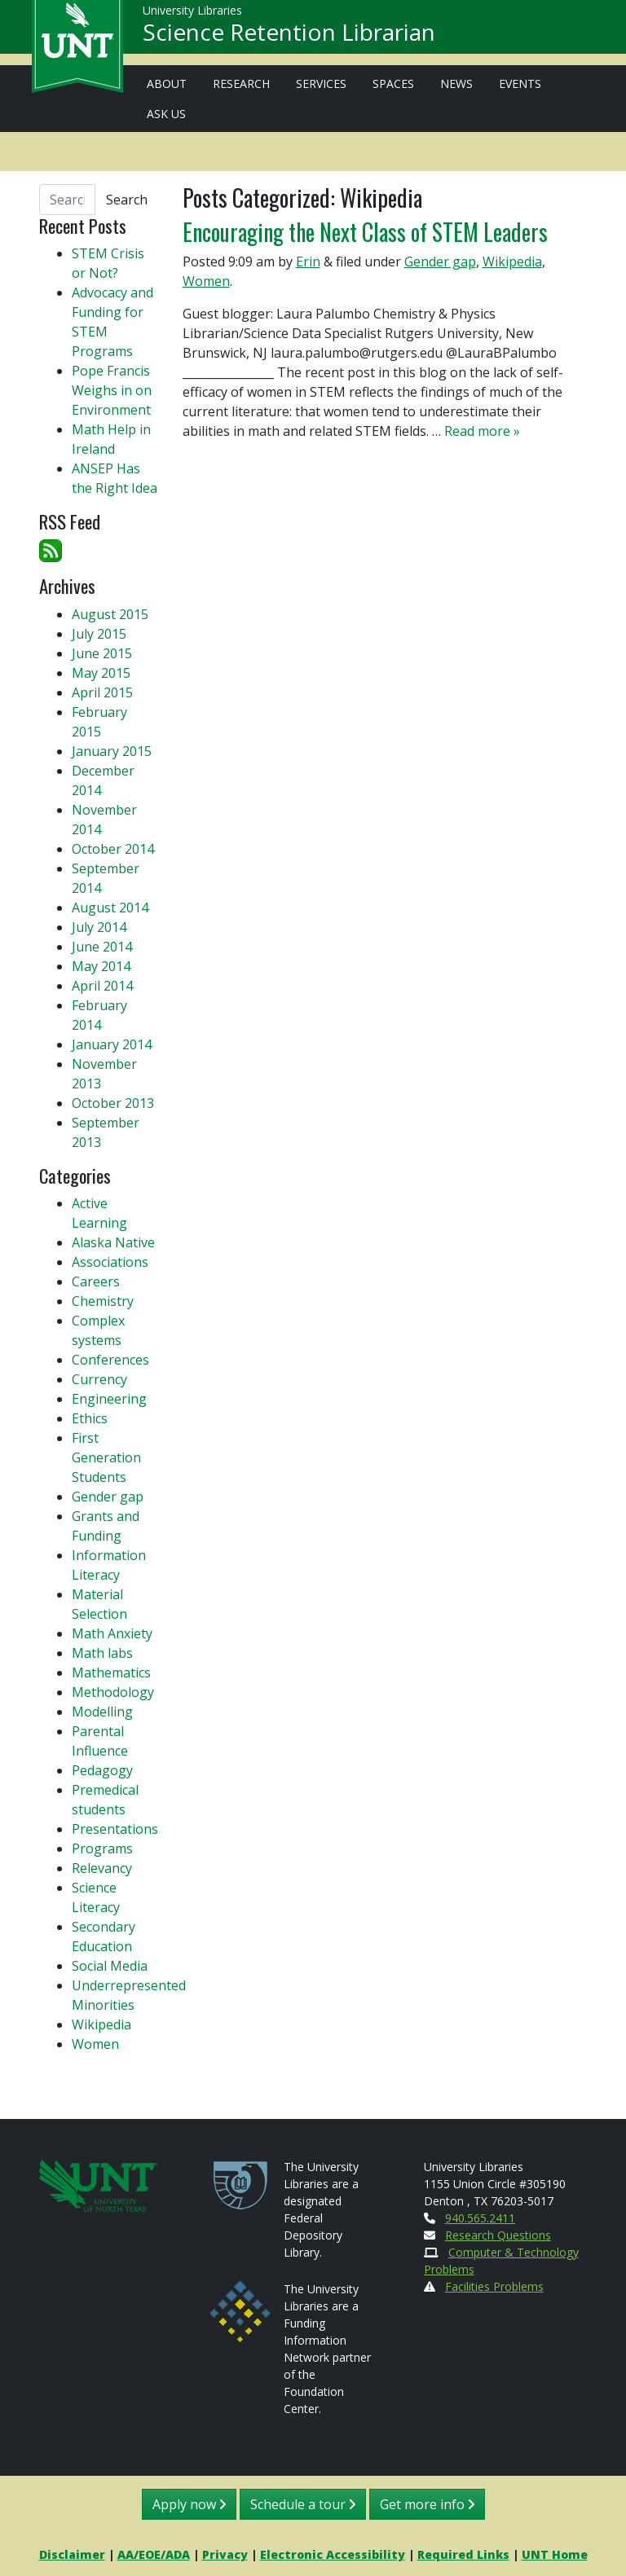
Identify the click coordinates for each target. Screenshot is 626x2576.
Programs (102, 1848)
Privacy (225, 2554)
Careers (96, 1281)
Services (321, 83)
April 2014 (102, 986)
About (167, 83)
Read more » (482, 431)
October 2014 (113, 849)
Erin (308, 261)
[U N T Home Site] (98, 2183)
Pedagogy (102, 1770)
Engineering (109, 1399)
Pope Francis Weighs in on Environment (112, 390)
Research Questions (498, 2235)
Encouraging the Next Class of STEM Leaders (365, 231)
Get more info (427, 2504)
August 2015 (110, 614)
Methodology (113, 1692)
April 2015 (102, 692)
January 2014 (112, 1044)
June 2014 (102, 947)
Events (520, 83)
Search (127, 200)
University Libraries (192, 16)
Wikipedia (512, 261)
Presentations (115, 1829)
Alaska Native (113, 1242)
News (456, 83)
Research (241, 83)
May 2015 (101, 673)
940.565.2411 (480, 2218)
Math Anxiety (112, 1633)
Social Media (110, 1966)
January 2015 (112, 751)
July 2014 (99, 927)
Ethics (90, 1418)
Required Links (463, 2554)
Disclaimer (72, 2554)
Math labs (102, 1653)
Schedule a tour (302, 2504)
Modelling (102, 1712)
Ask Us (166, 113)
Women (206, 281)
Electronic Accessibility (332, 2554)
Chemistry (103, 1301)
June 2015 (102, 653)
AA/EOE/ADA (153, 2554)
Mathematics (111, 1672)
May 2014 (101, 966)
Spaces (393, 83)
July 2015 (99, 634)
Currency (99, 1379)
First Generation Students (106, 1457)
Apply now (189, 2504)
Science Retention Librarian (289, 37)
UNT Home (555, 2554)
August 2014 (110, 908)
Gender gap (440, 261)
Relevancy (102, 1868)
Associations (110, 1262)
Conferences (110, 1360)
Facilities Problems (494, 2286)
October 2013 (113, 1103)
